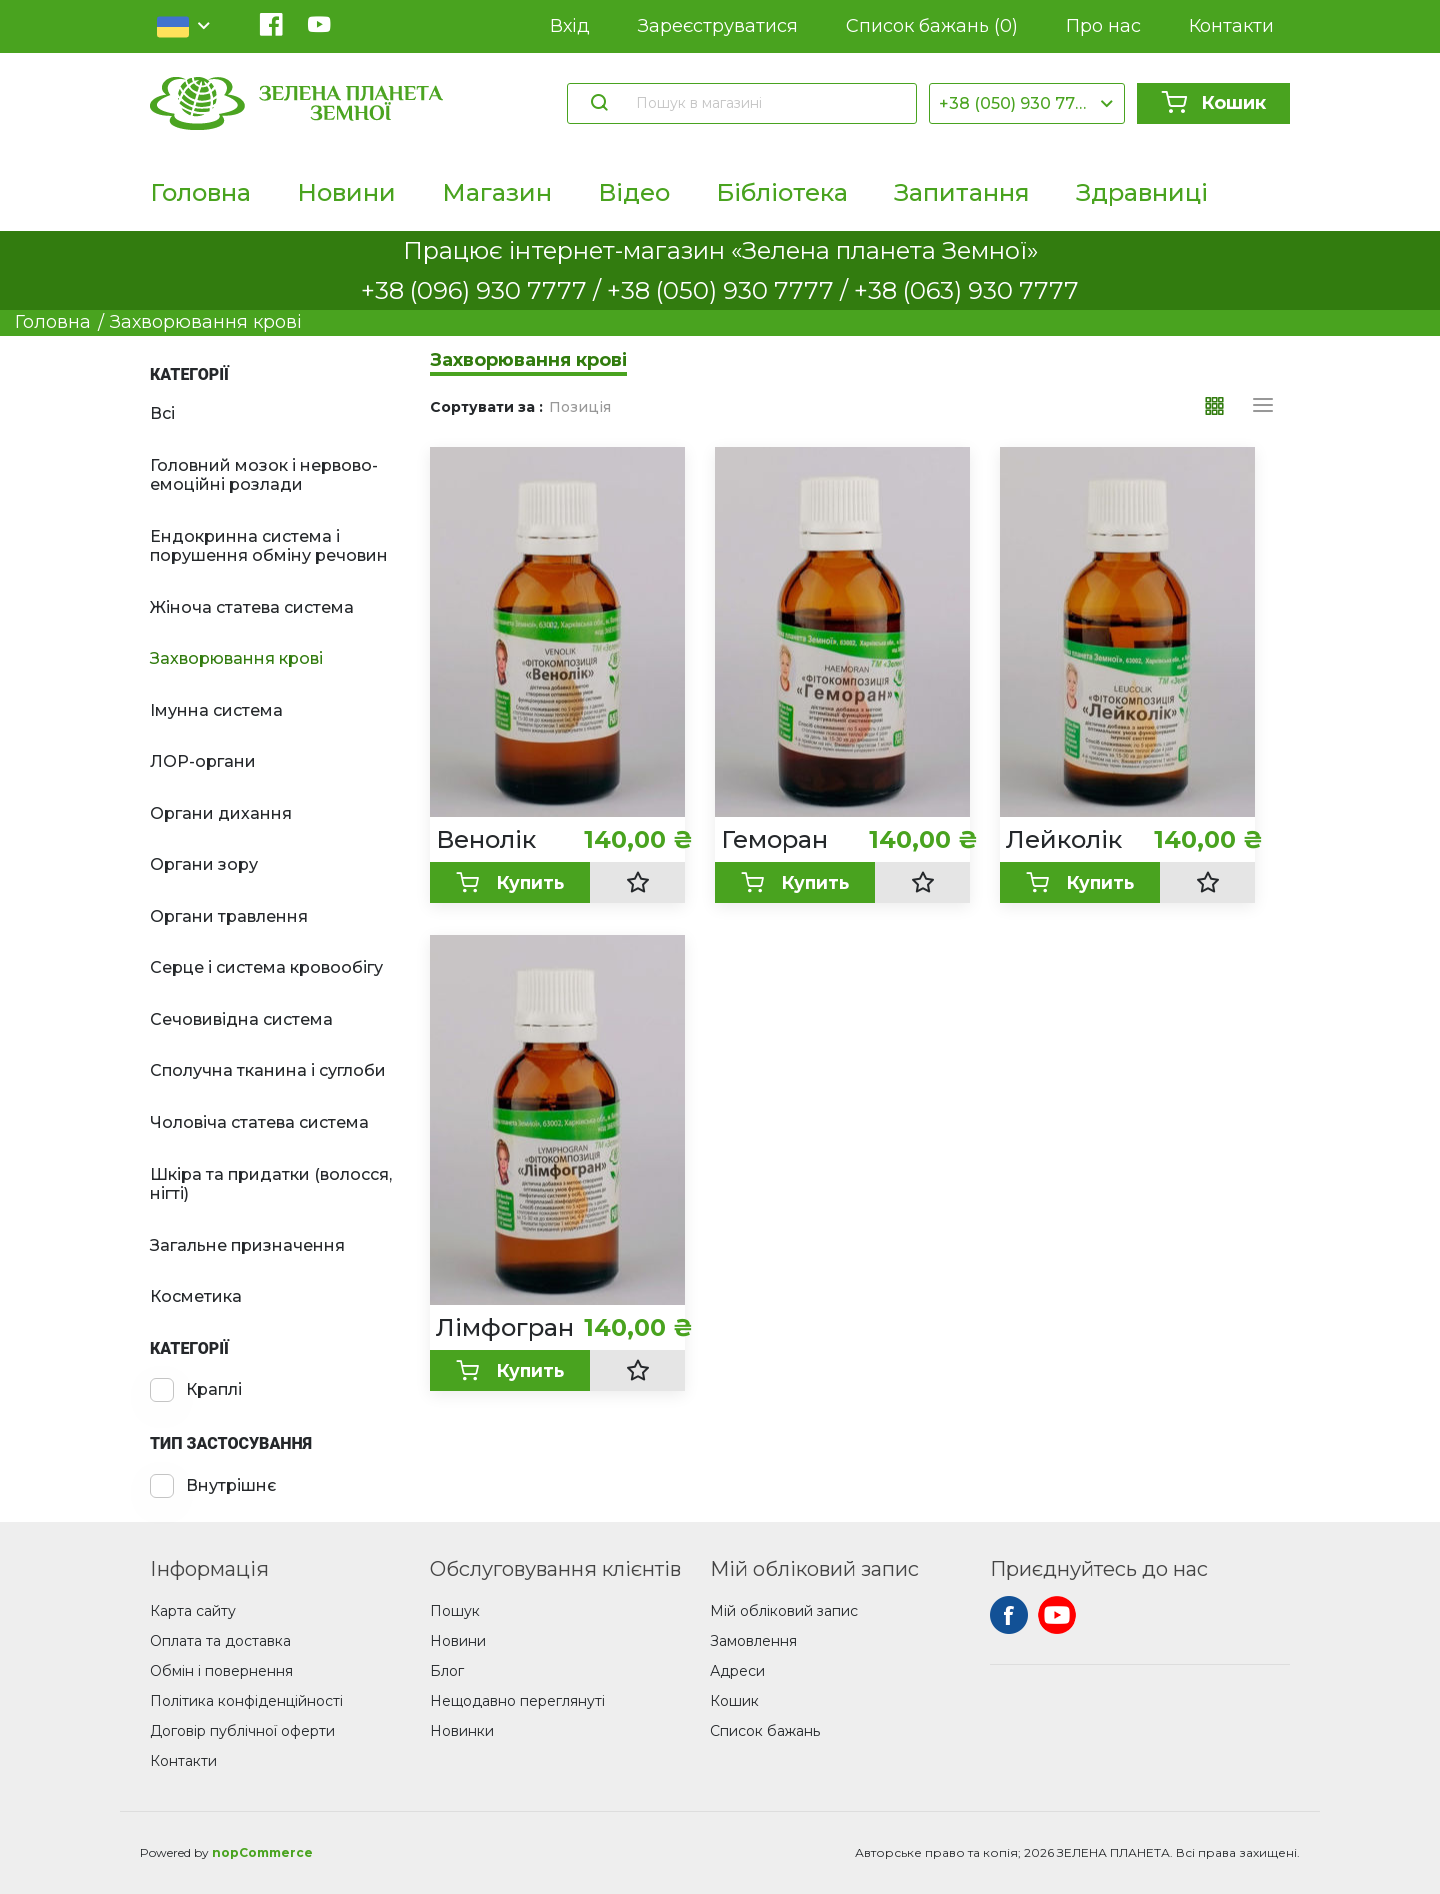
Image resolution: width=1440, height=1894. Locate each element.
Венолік (486, 839)
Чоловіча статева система (259, 1122)
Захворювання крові (236, 658)
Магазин (497, 192)
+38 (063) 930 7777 (966, 290)
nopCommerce (262, 1852)
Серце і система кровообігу (266, 967)
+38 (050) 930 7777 (1017, 103)
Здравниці (1142, 192)
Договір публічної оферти (242, 1731)
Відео (634, 192)
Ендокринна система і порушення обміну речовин (269, 546)
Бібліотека (782, 192)
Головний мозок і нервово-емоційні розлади (264, 475)
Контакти (1231, 26)
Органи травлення (229, 916)
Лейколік (1064, 839)
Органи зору (204, 864)
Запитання (962, 192)
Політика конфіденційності (246, 1701)
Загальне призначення (247, 1245)
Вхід (570, 26)
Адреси (737, 1671)
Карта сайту (193, 1611)
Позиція (580, 407)
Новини (346, 192)
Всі (162, 413)
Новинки (462, 1731)
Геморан (774, 839)
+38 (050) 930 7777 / (730, 290)
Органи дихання (221, 813)
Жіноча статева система (252, 607)
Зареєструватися (718, 26)
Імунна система (216, 710)
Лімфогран (505, 1328)
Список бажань (932, 26)
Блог (447, 1671)
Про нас (1103, 26)
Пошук (455, 1611)
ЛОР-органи (203, 761)
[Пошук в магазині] (766, 103)
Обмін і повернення (221, 1671)
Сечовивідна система (241, 1019)
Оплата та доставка (220, 1641)
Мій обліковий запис (784, 1611)
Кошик (1213, 103)
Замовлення (753, 1641)
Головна (200, 192)
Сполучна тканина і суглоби (268, 1070)
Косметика (196, 1296)
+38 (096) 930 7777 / (484, 290)
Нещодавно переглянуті (517, 1701)
